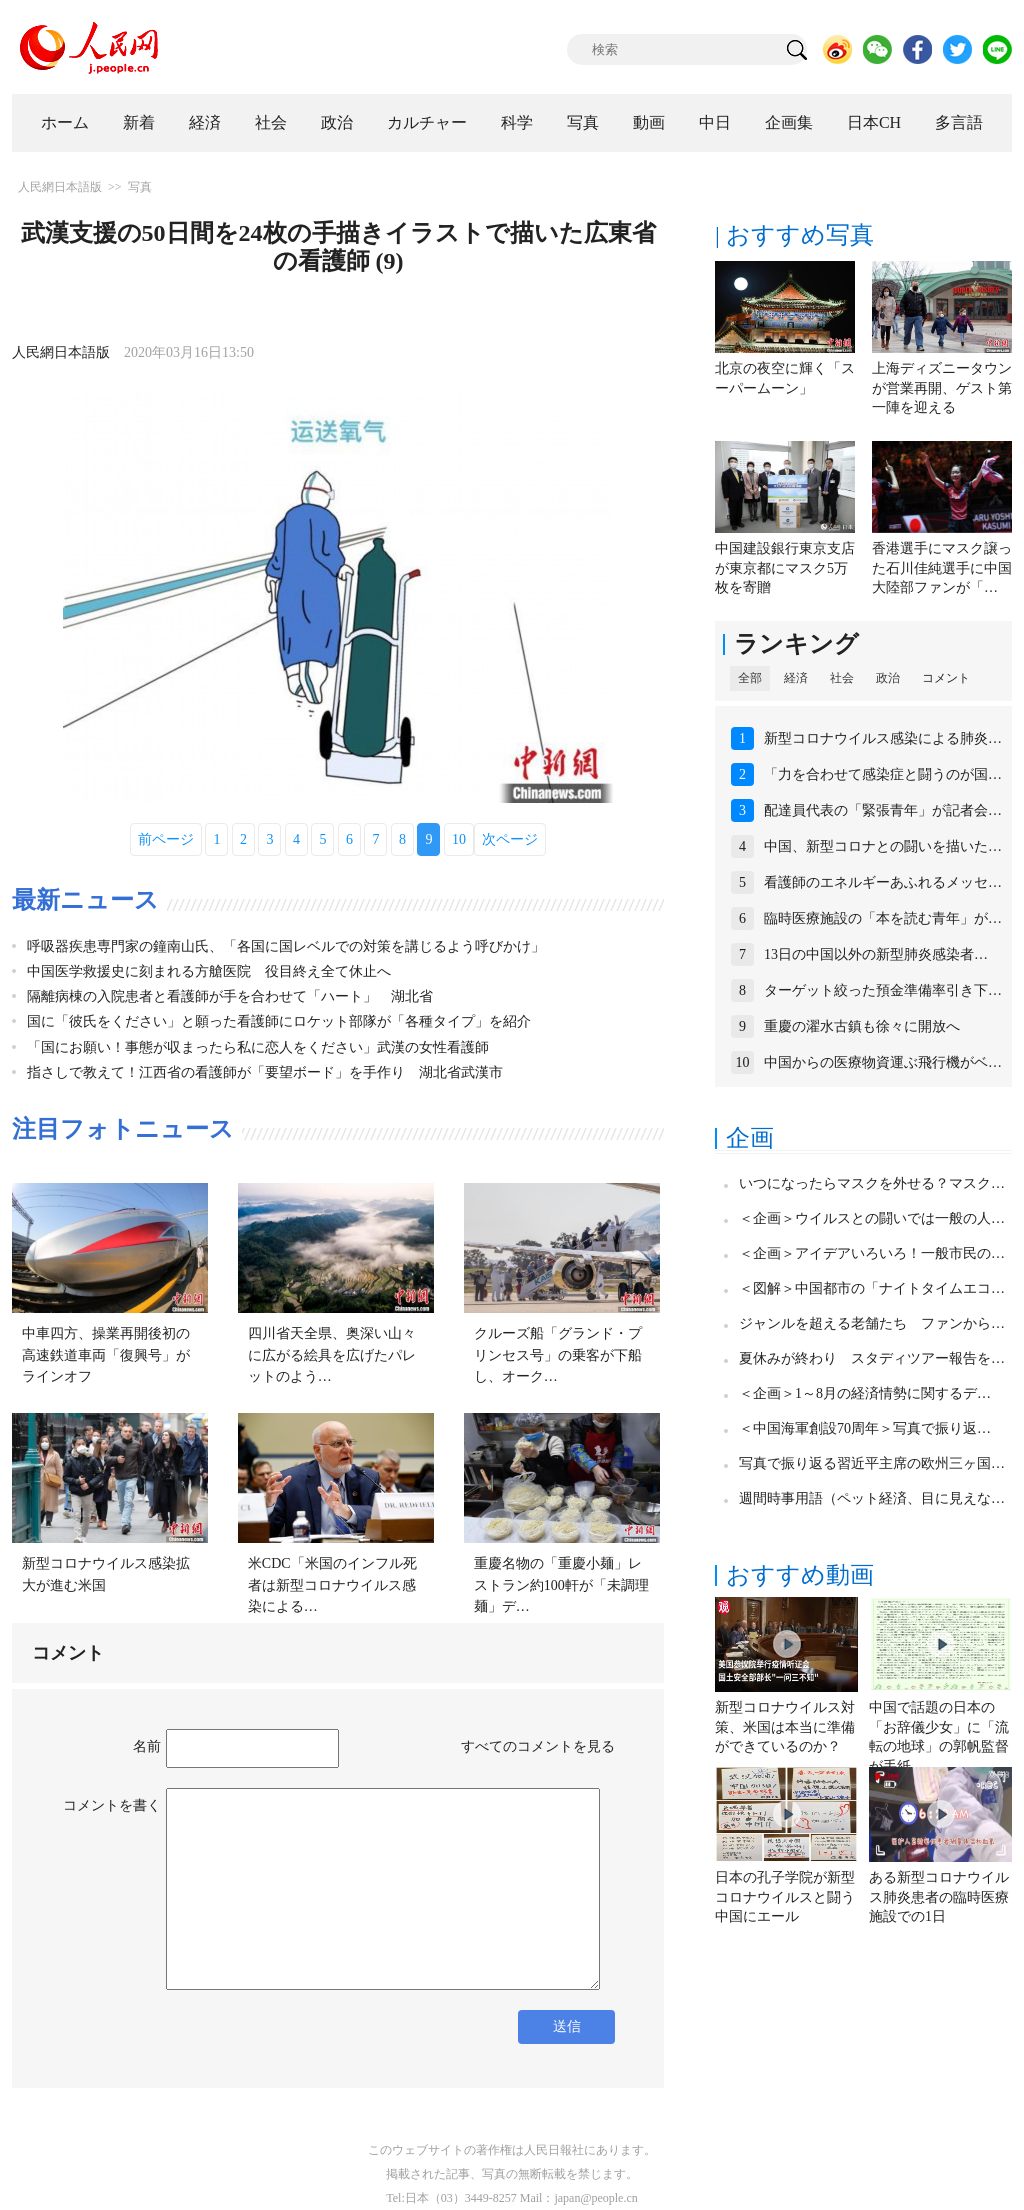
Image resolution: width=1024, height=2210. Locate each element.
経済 (205, 122)
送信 (567, 2026)
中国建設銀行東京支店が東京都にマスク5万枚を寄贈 (785, 568)
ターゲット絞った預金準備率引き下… (883, 990)
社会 (271, 122)
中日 (715, 122)
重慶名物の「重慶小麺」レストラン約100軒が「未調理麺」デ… (561, 1585)
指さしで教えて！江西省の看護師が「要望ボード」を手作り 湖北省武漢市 (265, 1072)
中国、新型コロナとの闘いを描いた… (883, 846)
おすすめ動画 (800, 1575)
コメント (946, 678)
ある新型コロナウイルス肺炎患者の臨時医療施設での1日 (939, 1897)
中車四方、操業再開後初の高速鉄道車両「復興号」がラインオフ (106, 1355)
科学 (517, 122)
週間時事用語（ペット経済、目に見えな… (872, 1498)
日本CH (874, 122)
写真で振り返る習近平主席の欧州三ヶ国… (872, 1463)
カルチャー (427, 122)
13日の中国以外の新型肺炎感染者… (876, 954)
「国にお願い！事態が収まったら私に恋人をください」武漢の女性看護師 (258, 1047)
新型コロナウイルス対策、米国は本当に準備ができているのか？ (785, 1727)
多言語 (959, 122)
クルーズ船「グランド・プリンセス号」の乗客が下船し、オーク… (558, 1355)
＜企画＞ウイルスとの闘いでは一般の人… (872, 1218)
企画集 (789, 122)
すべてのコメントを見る (538, 1746)
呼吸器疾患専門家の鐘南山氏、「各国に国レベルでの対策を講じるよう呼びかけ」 (286, 946)
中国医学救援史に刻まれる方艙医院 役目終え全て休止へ (209, 971)
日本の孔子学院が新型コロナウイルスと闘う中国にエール (785, 1897)
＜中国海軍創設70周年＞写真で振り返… (865, 1428)
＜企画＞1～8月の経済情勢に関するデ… (865, 1393)
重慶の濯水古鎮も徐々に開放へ (862, 1026)
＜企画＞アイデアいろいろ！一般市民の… (872, 1253)
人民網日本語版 (60, 187)
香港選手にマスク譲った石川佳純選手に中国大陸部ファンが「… (942, 568)
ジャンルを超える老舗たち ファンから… (872, 1323)
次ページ (510, 839)
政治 (337, 122)
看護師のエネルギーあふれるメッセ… (883, 882)
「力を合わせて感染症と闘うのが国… (883, 774)
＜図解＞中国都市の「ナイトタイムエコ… (872, 1288)
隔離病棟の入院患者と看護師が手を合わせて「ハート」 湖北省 (230, 996)
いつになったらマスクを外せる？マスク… (872, 1183)
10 (459, 839)
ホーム (65, 122)
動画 (649, 122)
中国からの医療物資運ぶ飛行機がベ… (883, 1062)
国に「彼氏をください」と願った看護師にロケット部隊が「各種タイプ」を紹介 (279, 1021)
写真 (583, 122)
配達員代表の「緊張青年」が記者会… (883, 810)
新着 (139, 122)
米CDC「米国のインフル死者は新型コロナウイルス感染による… (332, 1585)
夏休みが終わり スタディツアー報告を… (872, 1358)
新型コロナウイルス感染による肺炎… (883, 738)
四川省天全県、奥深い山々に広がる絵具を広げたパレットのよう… (332, 1355)
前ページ (166, 839)
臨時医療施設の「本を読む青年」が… (883, 918)
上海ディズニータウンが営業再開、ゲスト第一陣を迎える (942, 388)
